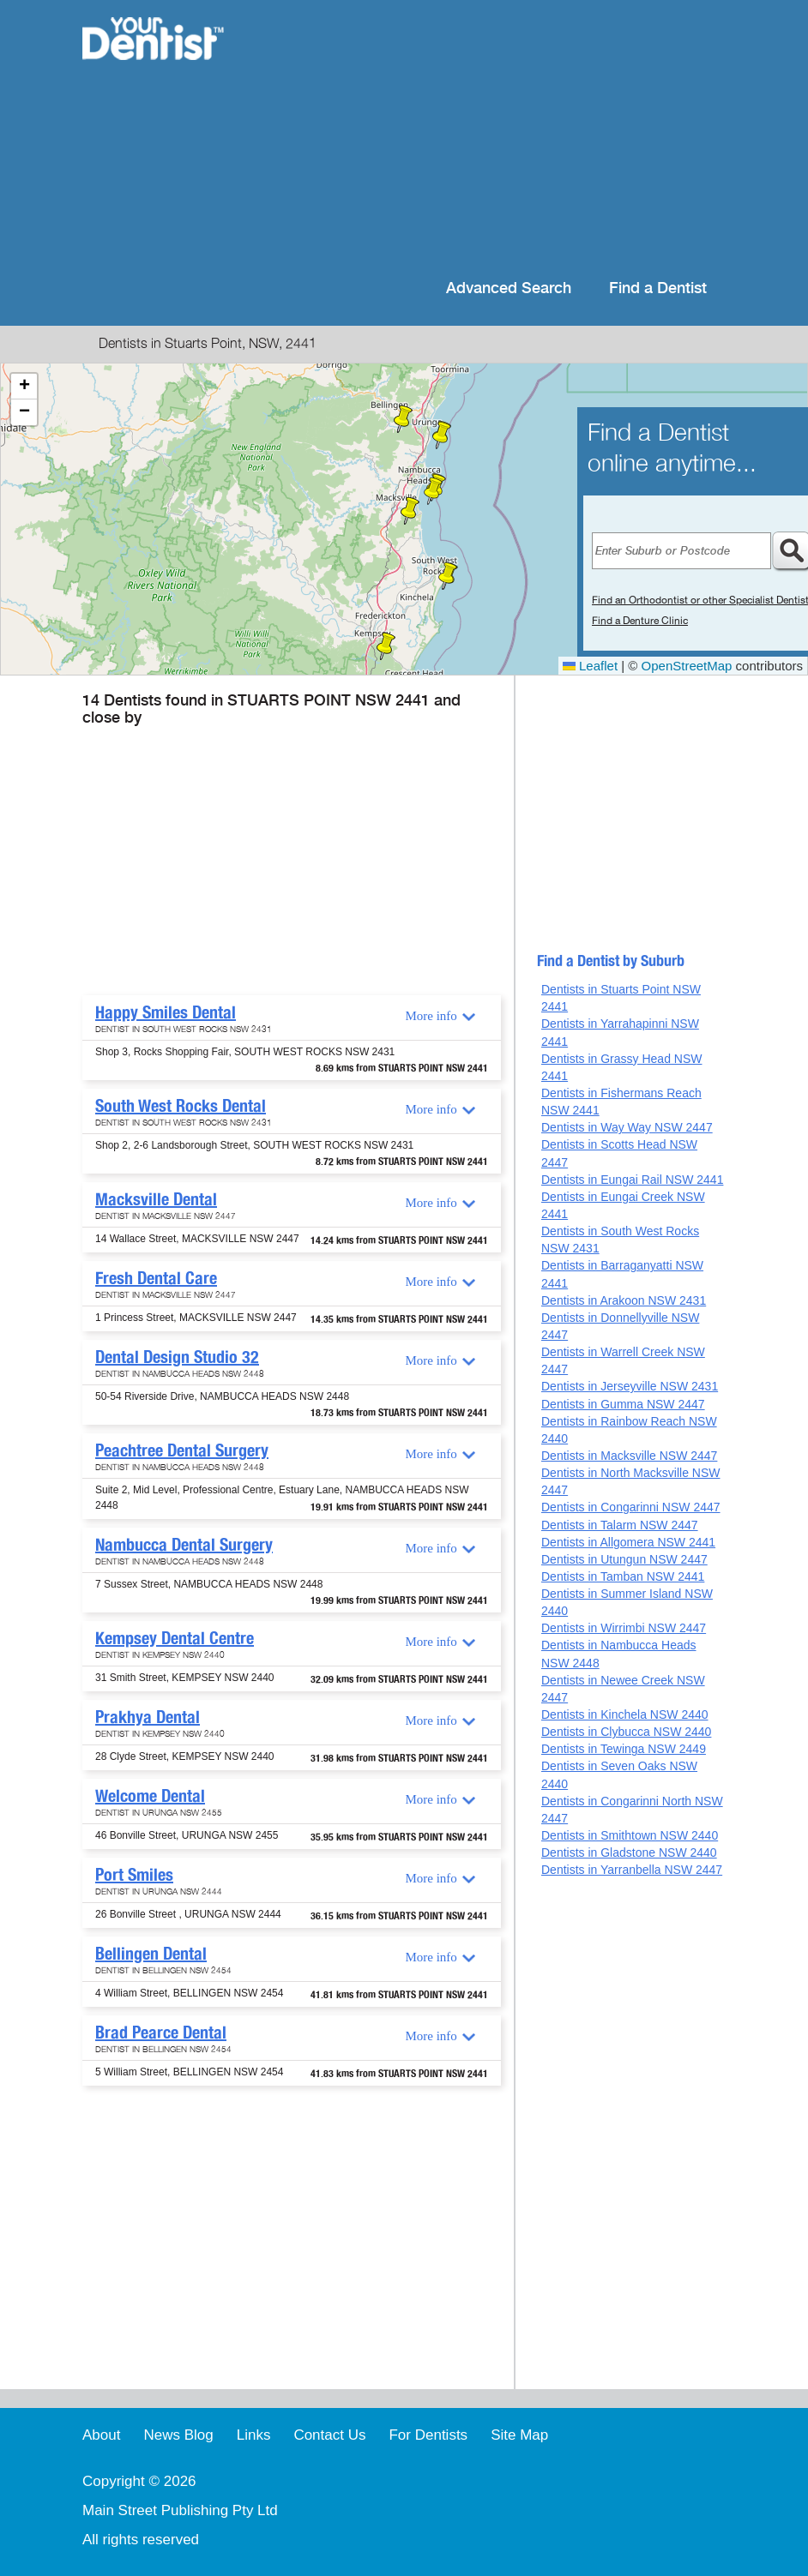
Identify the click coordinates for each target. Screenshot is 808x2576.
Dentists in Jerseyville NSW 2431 (629, 1386)
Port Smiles (134, 1874)
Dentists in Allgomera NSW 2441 (628, 1542)
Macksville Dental (156, 1199)
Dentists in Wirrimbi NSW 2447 (623, 1628)
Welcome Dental (150, 1796)
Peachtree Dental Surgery (181, 1450)
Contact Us (329, 2435)
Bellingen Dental (151, 1953)
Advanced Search (508, 288)
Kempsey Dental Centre (174, 1638)
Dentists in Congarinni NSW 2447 (631, 1507)
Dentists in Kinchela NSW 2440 (625, 1714)
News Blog (178, 2435)
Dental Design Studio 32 (177, 1357)
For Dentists (428, 2435)
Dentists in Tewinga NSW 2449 (623, 1749)
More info (430, 1016)
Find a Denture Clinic (640, 621)
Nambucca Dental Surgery (184, 1544)
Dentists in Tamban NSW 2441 (622, 1576)
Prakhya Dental (147, 1717)
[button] (447, 576)
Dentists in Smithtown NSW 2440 (629, 1835)
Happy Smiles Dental (165, 1012)
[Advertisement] (488, 137)
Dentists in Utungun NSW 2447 (624, 1559)
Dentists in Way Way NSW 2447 (627, 1127)
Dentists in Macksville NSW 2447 (629, 1455)
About (101, 2435)
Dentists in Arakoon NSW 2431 (623, 1300)
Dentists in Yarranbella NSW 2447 (631, 1869)
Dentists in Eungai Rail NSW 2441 (632, 1179)
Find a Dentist (658, 288)
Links (254, 2435)
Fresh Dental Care (156, 1278)
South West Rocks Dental (180, 1106)
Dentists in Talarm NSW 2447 (619, 1525)
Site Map (519, 2435)
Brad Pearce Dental (160, 2032)
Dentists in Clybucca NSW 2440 (626, 1731)
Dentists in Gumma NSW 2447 (623, 1404)
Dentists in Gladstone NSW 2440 (629, 1852)
